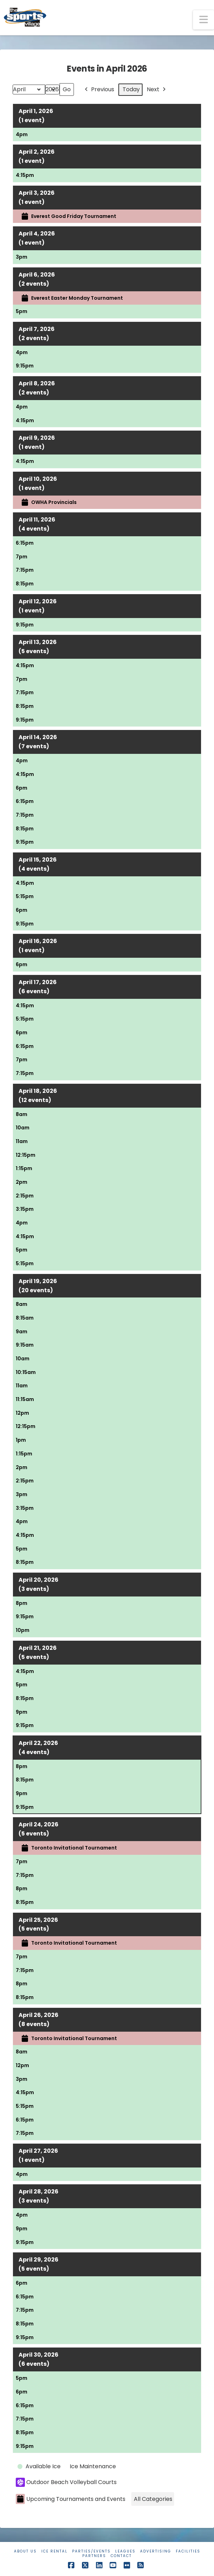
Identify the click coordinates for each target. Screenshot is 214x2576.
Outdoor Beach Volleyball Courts (66, 2482)
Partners (94, 2556)
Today (131, 89)
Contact (121, 2556)
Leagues (125, 2551)
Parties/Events (91, 2551)
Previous (98, 89)
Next (157, 89)
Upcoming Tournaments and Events (70, 2499)
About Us (25, 2551)
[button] (203, 19)
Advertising (155, 2551)
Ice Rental (54, 2551)
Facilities (188, 2551)
